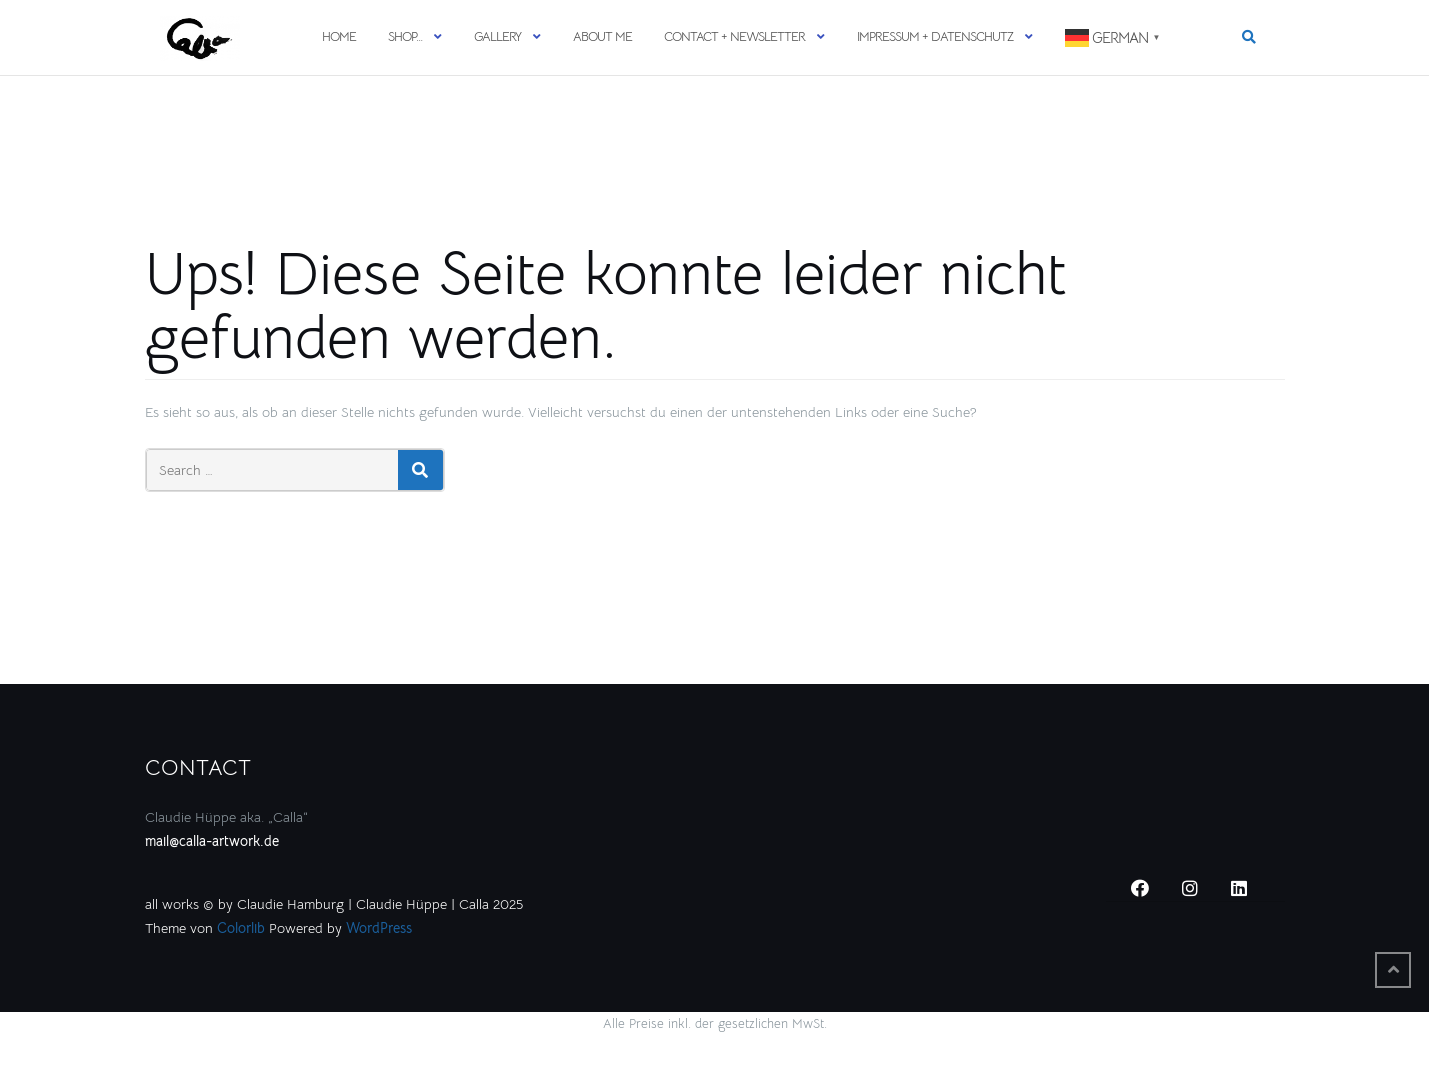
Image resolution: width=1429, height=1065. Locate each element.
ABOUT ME (602, 36)
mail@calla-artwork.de (212, 841)
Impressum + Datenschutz (935, 36)
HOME (339, 36)
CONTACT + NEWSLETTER (734, 36)
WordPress (379, 928)
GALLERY (497, 36)
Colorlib (241, 928)
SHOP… (405, 36)
